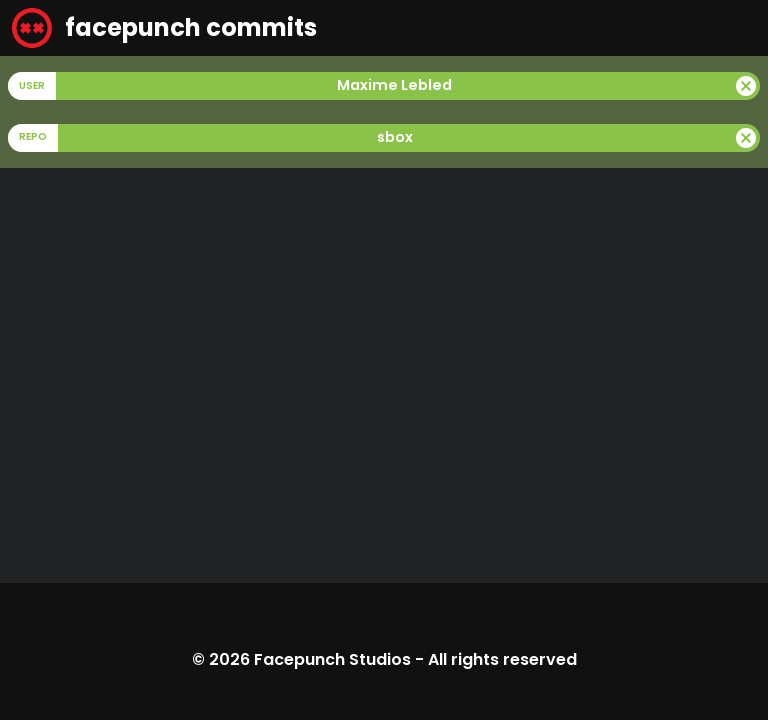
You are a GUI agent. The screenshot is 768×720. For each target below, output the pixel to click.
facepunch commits (164, 28)
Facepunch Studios (332, 659)
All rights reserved (502, 659)
